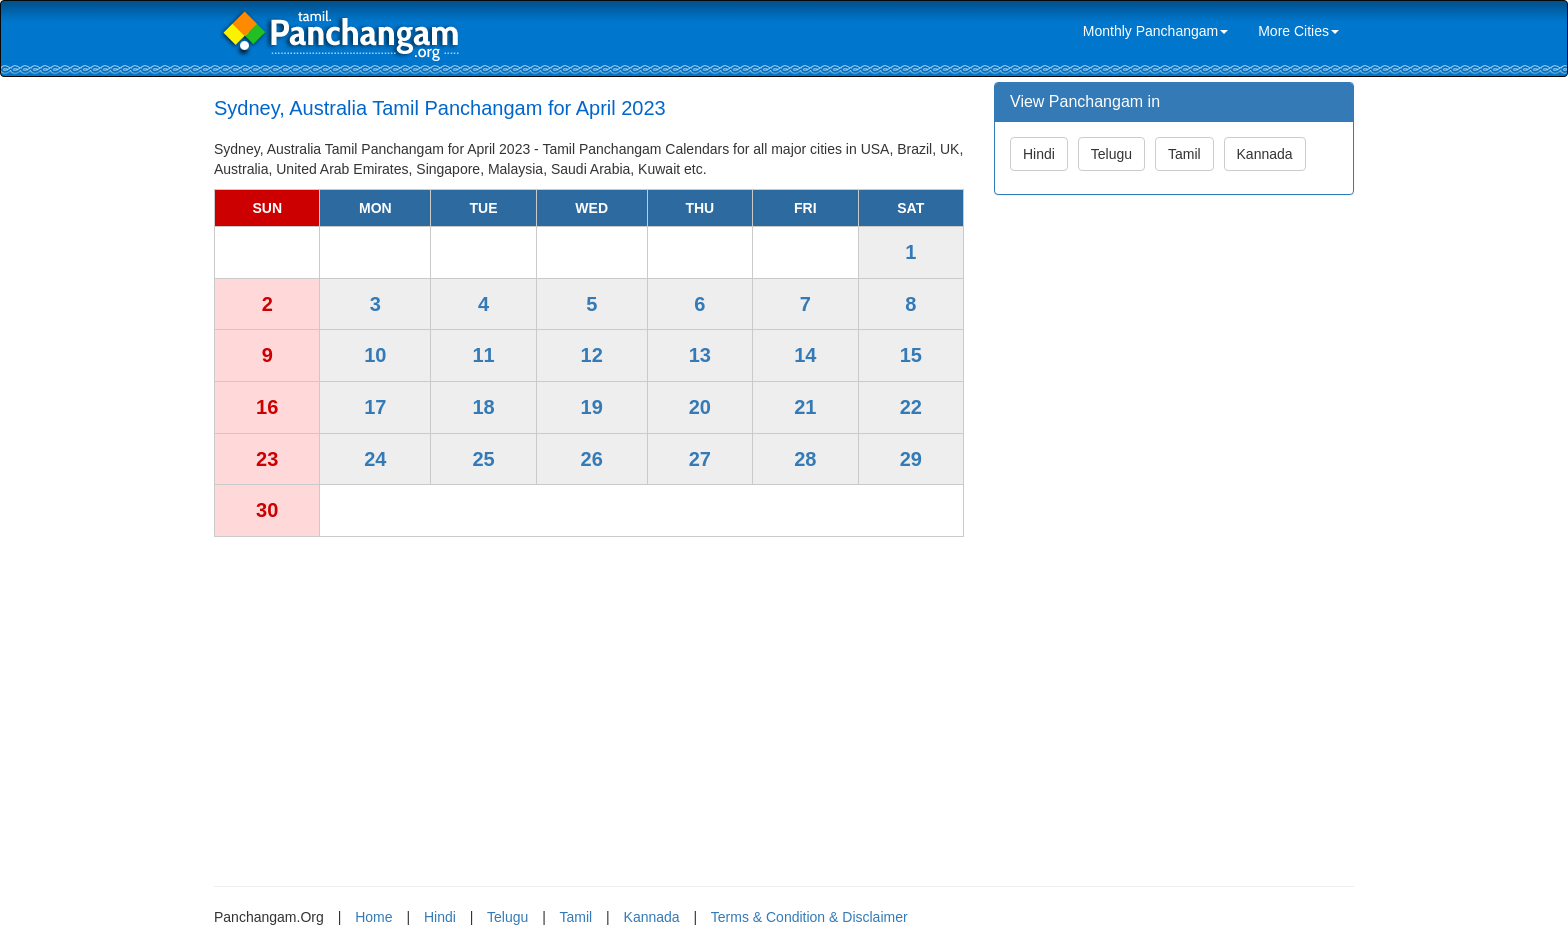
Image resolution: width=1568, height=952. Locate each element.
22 (911, 407)
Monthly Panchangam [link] (1155, 31)
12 (592, 355)
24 (375, 459)
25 (483, 459)
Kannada (1265, 154)
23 (267, 459)
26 (592, 459)
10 (375, 355)
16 (267, 407)
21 (805, 407)
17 (375, 407)
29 (911, 459)
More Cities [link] (1298, 31)
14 (805, 355)
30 (267, 510)
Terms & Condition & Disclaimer (809, 917)
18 (483, 407)
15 (911, 355)
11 (483, 355)
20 (700, 407)
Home (373, 917)
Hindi (1039, 154)
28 (805, 459)
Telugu (1111, 154)
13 (700, 355)
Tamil (1184, 154)
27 (700, 459)
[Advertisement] (589, 704)
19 (592, 407)
